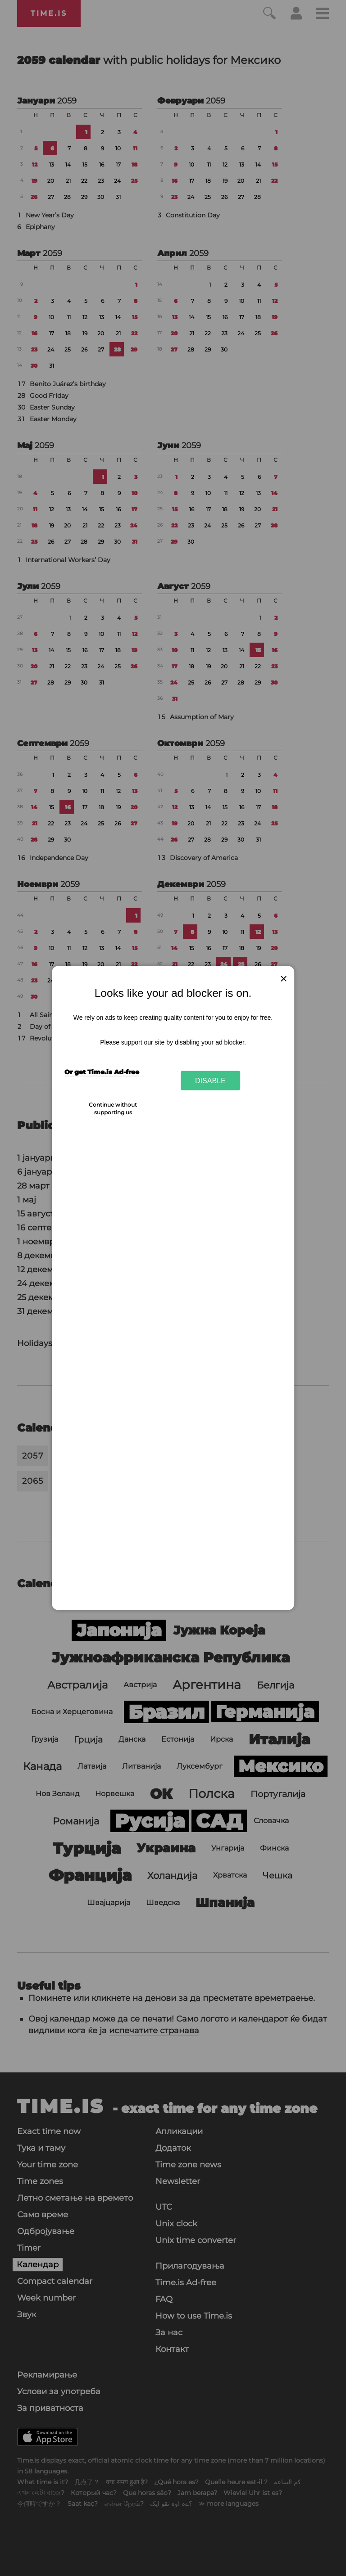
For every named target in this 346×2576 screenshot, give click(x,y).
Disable (210, 1080)
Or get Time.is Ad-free (101, 1071)
